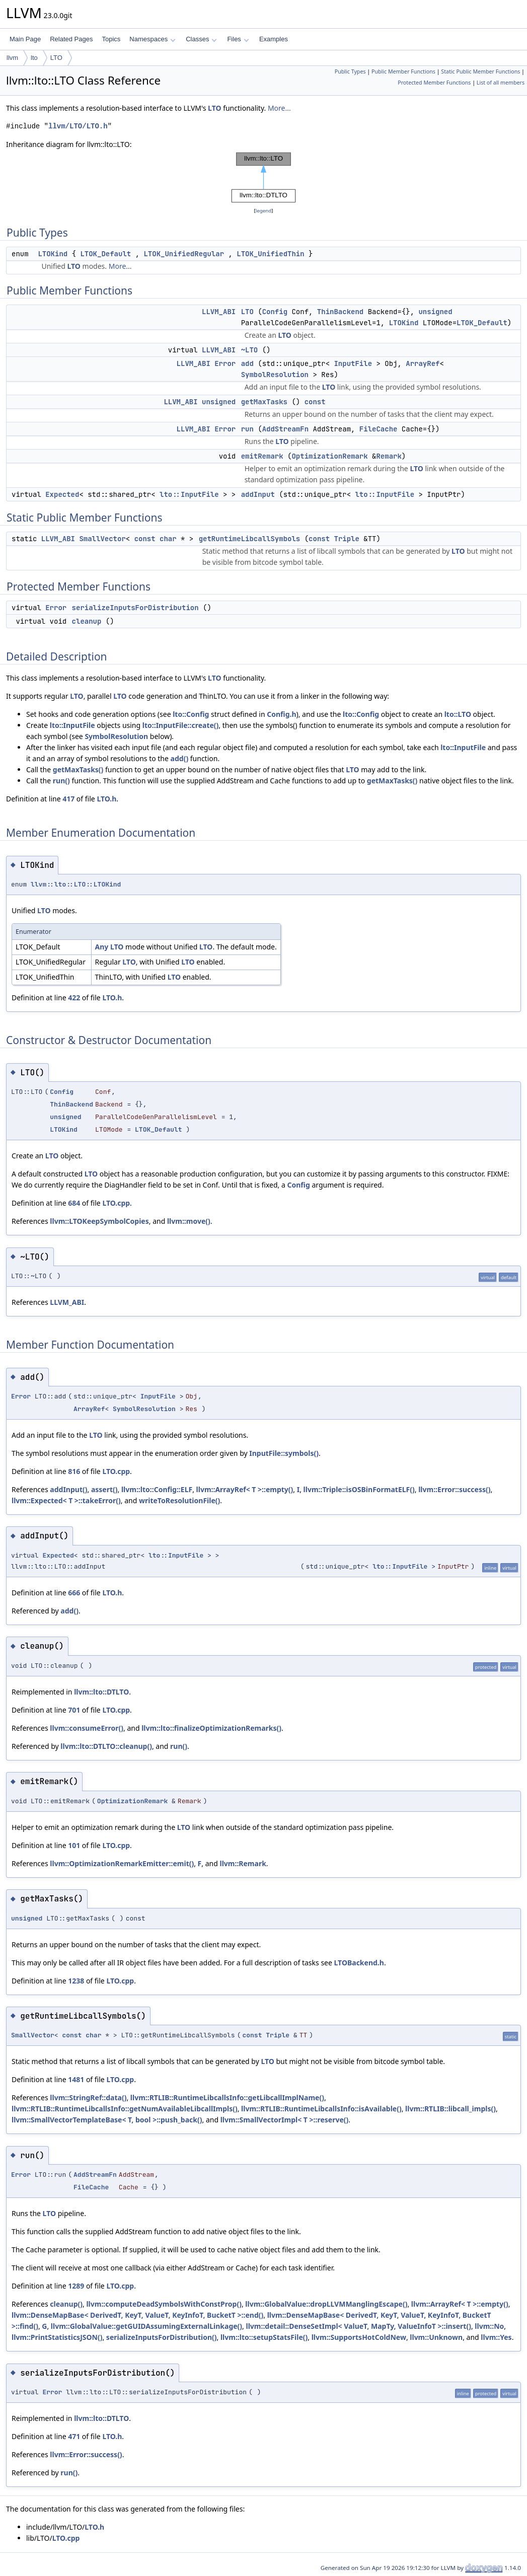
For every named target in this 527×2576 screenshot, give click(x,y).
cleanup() (66, 2304)
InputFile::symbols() (284, 1453)
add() (180, 758)
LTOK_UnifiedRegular (183, 253)
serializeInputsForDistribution (135, 607)
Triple (346, 538)
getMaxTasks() (78, 769)
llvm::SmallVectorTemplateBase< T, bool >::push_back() (107, 2119)
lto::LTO (457, 714)
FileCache (378, 428)
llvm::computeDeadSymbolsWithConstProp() (163, 2304)
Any (102, 946)
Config (274, 311)
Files (238, 39)
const (315, 401)
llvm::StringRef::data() (88, 2097)
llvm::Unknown (436, 2337)
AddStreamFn (285, 428)
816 (74, 1471)
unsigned (435, 311)
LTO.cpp (116, 1203)
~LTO (249, 349)
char (168, 538)
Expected (62, 494)
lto (34, 57)
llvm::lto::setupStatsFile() (264, 2337)
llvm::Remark (242, 1863)
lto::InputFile (189, 494)
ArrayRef (422, 363)
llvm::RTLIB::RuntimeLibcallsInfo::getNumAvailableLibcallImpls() (125, 2108)
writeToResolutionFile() (179, 1500)
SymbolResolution (275, 374)
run (247, 428)
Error (225, 363)
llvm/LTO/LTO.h (78, 126)
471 (74, 2436)
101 (74, 1845)
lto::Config (191, 714)
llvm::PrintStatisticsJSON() (57, 2337)
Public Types (350, 71)
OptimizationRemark (329, 456)
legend (264, 210)
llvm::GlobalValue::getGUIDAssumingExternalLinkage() (146, 2326)
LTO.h (106, 798)
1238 (76, 1980)
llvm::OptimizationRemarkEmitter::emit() (122, 1863)
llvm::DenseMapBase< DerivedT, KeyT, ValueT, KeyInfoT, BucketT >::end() (137, 2315)
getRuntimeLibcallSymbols (249, 538)
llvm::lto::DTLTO (101, 1692)
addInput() (68, 1489)
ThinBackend (340, 311)
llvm (12, 57)
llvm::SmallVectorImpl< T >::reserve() (284, 2119)
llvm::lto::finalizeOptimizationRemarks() (211, 1728)
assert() (104, 1489)
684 (74, 1203)
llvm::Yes (496, 2337)
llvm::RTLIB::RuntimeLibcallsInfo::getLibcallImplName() (227, 2097)
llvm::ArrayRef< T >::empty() (244, 1489)
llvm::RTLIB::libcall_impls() (450, 2108)
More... (279, 108)
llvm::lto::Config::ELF (156, 1489)
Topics (111, 39)
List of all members (500, 82)
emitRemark (262, 456)
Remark (388, 456)
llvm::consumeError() (86, 1728)
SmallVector (102, 538)
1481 (76, 2079)
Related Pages (71, 39)
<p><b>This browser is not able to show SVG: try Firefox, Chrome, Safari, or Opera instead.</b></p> (263, 177)
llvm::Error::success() (454, 1489)
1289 (76, 2286)
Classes (201, 39)
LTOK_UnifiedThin (270, 253)
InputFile (353, 363)
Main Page (25, 39)
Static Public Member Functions (480, 71)
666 (74, 1592)
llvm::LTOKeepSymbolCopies (99, 1221)
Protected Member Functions (434, 82)
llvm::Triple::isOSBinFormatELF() (359, 1489)
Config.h (281, 714)
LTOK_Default (105, 253)
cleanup (87, 621)
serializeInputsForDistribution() (161, 2337)
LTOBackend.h (359, 1962)
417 (68, 798)
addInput (258, 494)
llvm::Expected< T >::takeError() (66, 1500)
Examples (273, 39)
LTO (56, 57)
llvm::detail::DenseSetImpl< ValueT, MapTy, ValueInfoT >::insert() (358, 2326)
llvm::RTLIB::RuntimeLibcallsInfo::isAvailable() (321, 2108)
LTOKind (52, 253)
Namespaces (152, 39)
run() (61, 780)
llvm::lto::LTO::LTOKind (76, 884)
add (247, 363)
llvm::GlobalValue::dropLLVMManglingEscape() (326, 2304)
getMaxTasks (264, 401)
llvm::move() (188, 1221)
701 (74, 1710)
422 (74, 997)
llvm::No (489, 2326)
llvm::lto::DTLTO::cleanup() (106, 1746)
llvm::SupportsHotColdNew (359, 2337)
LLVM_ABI (219, 311)
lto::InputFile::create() (180, 725)
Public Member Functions (403, 71)
